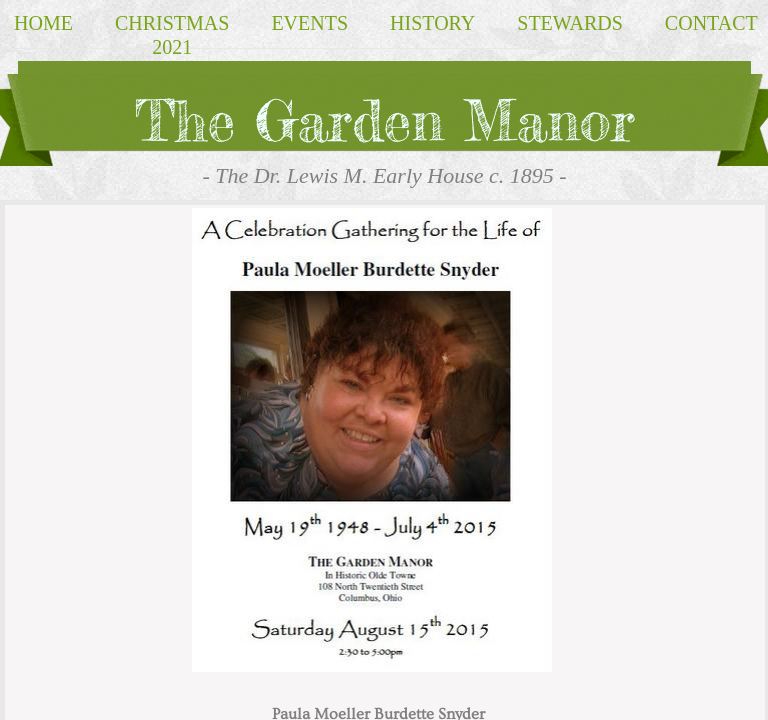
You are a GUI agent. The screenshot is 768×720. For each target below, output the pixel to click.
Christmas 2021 (172, 35)
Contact (711, 23)
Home (43, 23)
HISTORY (432, 23)
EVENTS (309, 23)
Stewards (570, 23)
